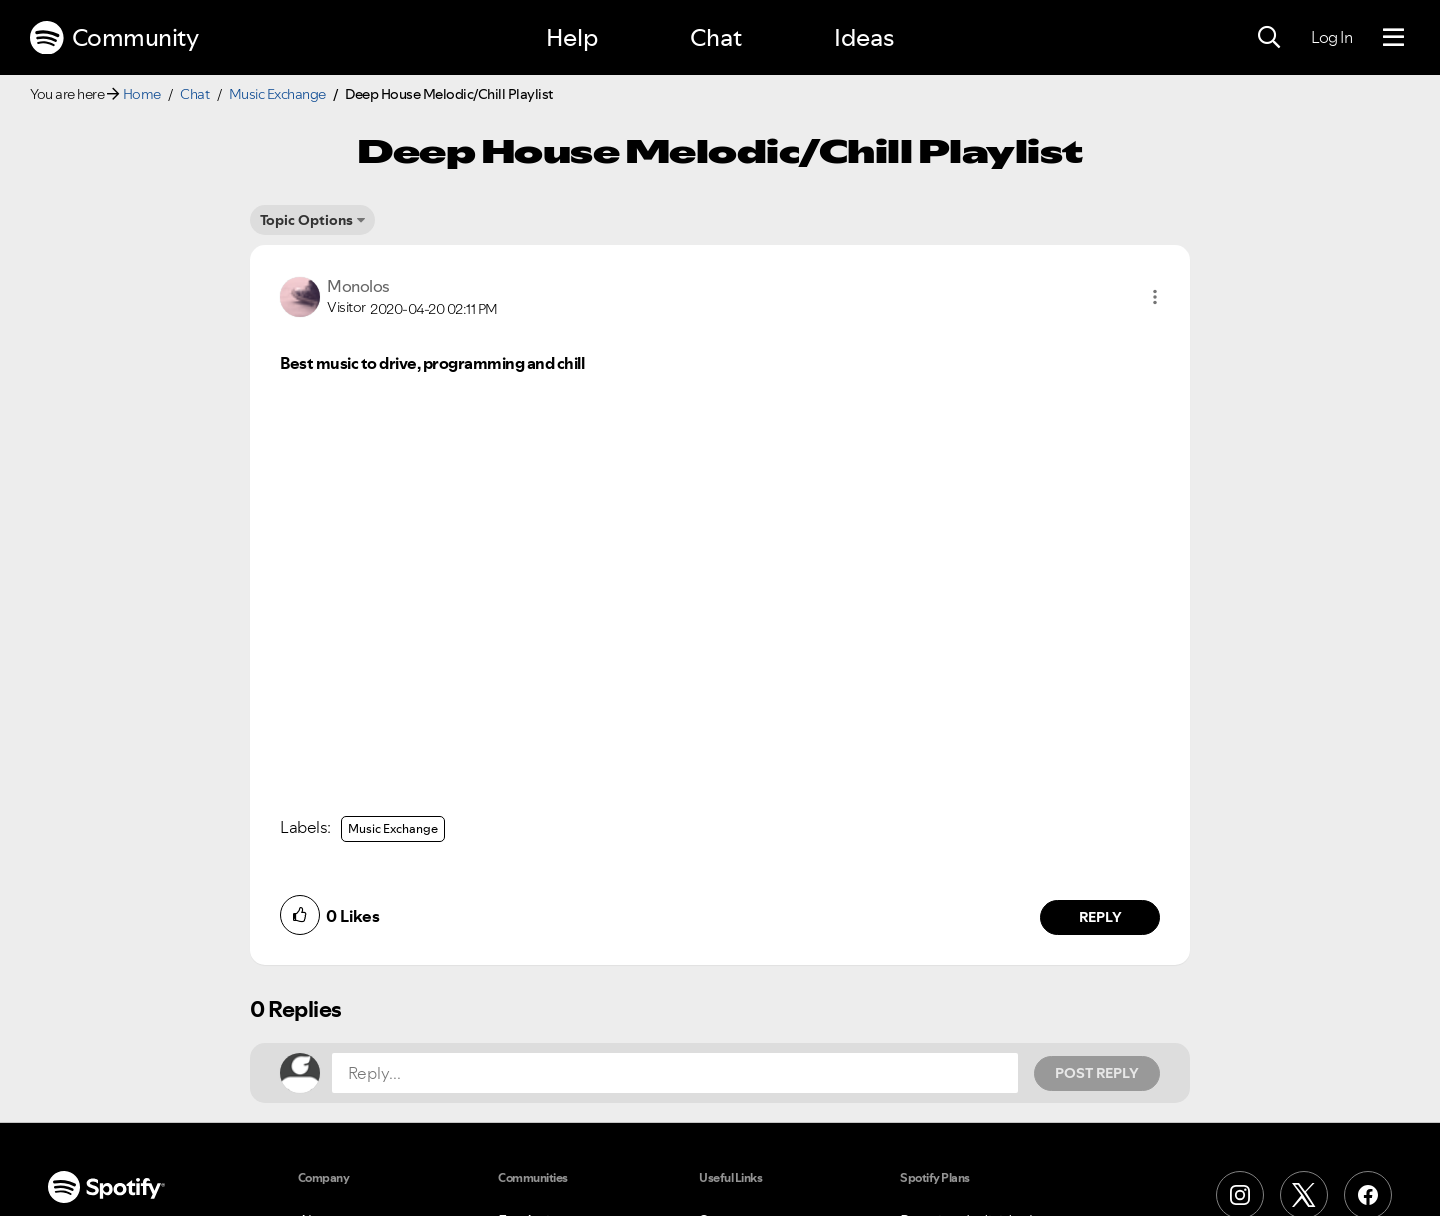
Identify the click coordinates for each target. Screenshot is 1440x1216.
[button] (1155, 297)
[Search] (1269, 38)
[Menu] (1393, 38)
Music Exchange (277, 94)
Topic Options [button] (306, 220)
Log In (1331, 37)
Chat (716, 37)
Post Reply (1097, 1073)
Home (142, 94)
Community (114, 38)
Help (572, 37)
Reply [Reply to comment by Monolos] (1100, 917)
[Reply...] (675, 1073)
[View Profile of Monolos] (358, 286)
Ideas (864, 37)
